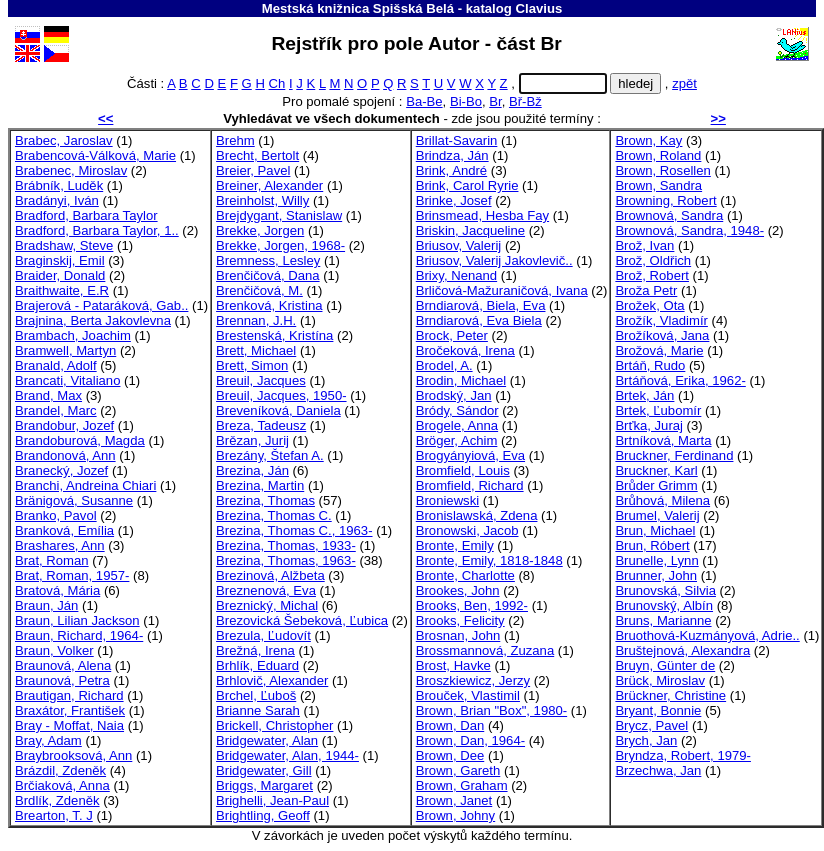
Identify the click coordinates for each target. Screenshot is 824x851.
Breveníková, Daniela (278, 410)
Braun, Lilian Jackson (77, 620)
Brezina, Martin (260, 485)
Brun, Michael (655, 530)
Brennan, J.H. (256, 320)
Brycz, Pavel (651, 725)
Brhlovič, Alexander (272, 680)
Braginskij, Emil (60, 260)
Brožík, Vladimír (661, 320)
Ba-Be (424, 101)
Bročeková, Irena (465, 350)
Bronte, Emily (455, 545)
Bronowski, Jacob (467, 530)
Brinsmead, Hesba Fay (482, 215)
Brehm (235, 140)
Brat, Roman (52, 560)
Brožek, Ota (649, 305)
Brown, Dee (450, 755)
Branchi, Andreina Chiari (85, 485)
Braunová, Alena (63, 665)
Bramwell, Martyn (65, 350)
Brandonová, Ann (65, 455)
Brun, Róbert (652, 545)
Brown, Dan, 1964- (470, 740)
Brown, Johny (455, 815)
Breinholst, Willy (262, 200)
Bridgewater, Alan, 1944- (287, 755)
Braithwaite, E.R (62, 290)
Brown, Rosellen (662, 170)
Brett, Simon (252, 365)
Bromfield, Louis (463, 470)
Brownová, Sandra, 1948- (689, 230)
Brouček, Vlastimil (468, 695)
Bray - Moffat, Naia (69, 725)
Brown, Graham (462, 785)
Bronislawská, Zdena (477, 515)
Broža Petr (646, 290)
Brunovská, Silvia (665, 590)
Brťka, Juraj (649, 425)
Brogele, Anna (457, 425)
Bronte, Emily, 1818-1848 (489, 560)
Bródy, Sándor (457, 410)
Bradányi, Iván (57, 200)
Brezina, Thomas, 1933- (286, 545)
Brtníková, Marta (663, 440)
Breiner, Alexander (269, 185)
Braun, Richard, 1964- (79, 635)
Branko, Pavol (56, 515)
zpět (684, 83)
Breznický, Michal (267, 605)
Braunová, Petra (62, 680)
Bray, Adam (48, 740)
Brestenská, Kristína (274, 335)
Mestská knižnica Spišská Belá (358, 8)
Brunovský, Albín (664, 605)
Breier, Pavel (253, 170)
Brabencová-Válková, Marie (95, 155)
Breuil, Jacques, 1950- (281, 395)
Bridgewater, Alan (267, 740)
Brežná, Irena (255, 650)
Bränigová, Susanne (74, 500)
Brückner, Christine (670, 695)
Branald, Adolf (56, 365)
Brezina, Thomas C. (274, 515)
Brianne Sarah (258, 710)
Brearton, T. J (54, 815)
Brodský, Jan (454, 395)
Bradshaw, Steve (64, 245)
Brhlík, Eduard (257, 665)
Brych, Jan (646, 740)
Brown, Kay (648, 140)
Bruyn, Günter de (665, 665)
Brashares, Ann (60, 545)
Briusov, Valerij (458, 245)
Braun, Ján (46, 605)
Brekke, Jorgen (260, 230)
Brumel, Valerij (657, 515)
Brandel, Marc (56, 410)
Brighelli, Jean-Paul (272, 800)
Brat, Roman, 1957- (72, 575)
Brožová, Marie (659, 350)
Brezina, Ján (252, 470)
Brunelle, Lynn (656, 560)
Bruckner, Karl (656, 470)
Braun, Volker (54, 650)
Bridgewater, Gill (263, 770)
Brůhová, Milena (662, 500)
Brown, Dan (450, 725)
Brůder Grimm (656, 485)
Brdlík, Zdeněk (57, 800)
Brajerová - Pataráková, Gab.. (101, 305)
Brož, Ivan (644, 245)
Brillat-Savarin (457, 140)
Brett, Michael (256, 350)
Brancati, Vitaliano (67, 380)
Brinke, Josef (454, 200)
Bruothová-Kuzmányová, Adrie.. (707, 635)
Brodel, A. (444, 365)
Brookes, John (458, 590)
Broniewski (447, 500)
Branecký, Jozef (61, 470)
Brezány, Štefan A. (270, 455)
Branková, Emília (64, 530)
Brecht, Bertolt (257, 155)
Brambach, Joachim (73, 335)
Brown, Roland (658, 155)
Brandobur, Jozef (64, 425)
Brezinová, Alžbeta (270, 575)
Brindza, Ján (452, 155)
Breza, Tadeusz (261, 425)
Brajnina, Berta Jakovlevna (93, 320)
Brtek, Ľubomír (658, 410)
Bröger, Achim (457, 440)
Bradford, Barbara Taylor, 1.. (97, 230)
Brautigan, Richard (69, 695)
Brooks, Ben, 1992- (472, 605)
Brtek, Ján (644, 395)
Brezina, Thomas (265, 500)
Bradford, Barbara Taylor (86, 215)
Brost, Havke (453, 665)
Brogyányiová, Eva (470, 455)
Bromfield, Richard (470, 485)
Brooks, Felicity (460, 620)
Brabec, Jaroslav (64, 140)
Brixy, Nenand (456, 275)
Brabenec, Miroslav (71, 170)
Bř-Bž (525, 101)
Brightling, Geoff (263, 815)
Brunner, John (656, 575)
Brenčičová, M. (259, 290)
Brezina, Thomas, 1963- (286, 560)
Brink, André (451, 170)
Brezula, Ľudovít (263, 635)
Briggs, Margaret (264, 785)
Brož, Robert (652, 275)
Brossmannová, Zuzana (485, 650)
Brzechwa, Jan (658, 770)
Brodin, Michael (461, 380)
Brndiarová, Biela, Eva (481, 305)
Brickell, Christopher (274, 725)
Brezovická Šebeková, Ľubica (302, 620)
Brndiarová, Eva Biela (479, 320)
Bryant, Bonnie (658, 710)
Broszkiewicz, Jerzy (473, 680)
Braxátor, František (70, 710)
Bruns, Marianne (663, 620)
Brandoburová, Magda (80, 440)
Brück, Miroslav (660, 680)
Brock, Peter (452, 335)
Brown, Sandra (658, 185)
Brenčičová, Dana (267, 275)
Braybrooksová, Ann (73, 755)
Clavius (538, 8)
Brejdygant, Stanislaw (279, 215)
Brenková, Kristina (269, 305)
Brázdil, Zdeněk (60, 770)
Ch (277, 83)
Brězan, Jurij (252, 440)
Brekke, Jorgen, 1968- (280, 245)
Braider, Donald (60, 275)
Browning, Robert (665, 200)
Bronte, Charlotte (465, 575)
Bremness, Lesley (268, 260)
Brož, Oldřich (653, 260)
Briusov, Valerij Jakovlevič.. (494, 260)
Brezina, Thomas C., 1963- (294, 530)
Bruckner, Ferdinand (674, 455)
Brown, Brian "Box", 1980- (491, 710)
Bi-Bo (466, 101)
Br (495, 101)
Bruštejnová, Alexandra (682, 650)
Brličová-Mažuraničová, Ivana (502, 290)
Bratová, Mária (57, 590)
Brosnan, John (458, 635)
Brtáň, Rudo (650, 365)
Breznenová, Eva (266, 590)
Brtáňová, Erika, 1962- (680, 380)
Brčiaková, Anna (62, 785)
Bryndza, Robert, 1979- (683, 755)
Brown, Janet (454, 800)
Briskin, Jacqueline (470, 230)
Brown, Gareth (458, 770)
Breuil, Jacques (261, 380)
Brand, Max (48, 395)
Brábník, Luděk (59, 185)
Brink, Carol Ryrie (467, 185)
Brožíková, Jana (662, 335)
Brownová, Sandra (669, 215)
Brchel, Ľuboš (256, 695)
